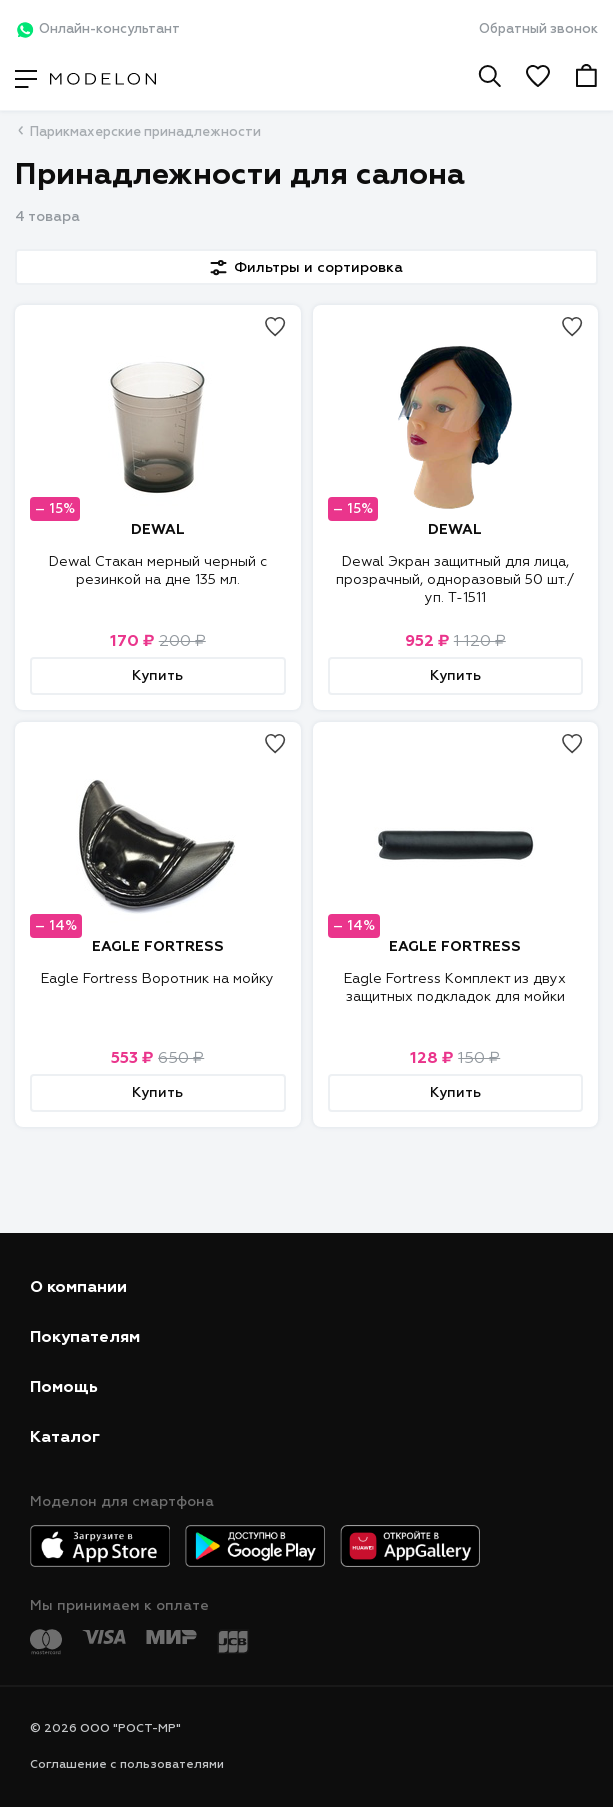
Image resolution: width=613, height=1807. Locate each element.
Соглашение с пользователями (127, 1765)
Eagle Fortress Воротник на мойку (157, 979)
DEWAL (158, 530)
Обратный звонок (538, 29)
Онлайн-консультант (97, 30)
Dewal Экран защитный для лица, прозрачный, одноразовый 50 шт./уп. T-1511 (455, 580)
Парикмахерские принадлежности (145, 132)
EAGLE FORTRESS (158, 947)
